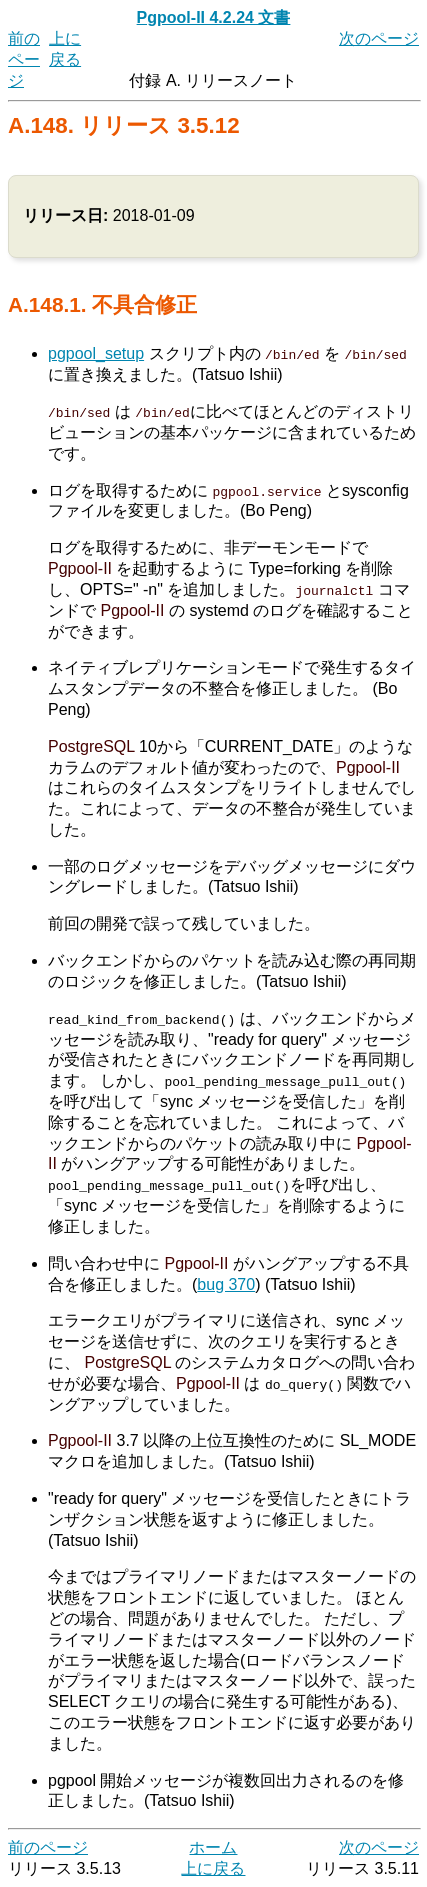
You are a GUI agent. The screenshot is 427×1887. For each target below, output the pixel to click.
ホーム (213, 1846)
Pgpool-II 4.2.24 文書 (214, 17)
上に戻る (213, 1867)
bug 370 (226, 1283)
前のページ (24, 59)
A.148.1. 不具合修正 (102, 304)
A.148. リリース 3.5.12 (124, 125)
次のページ (379, 38)
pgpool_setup (96, 353)
